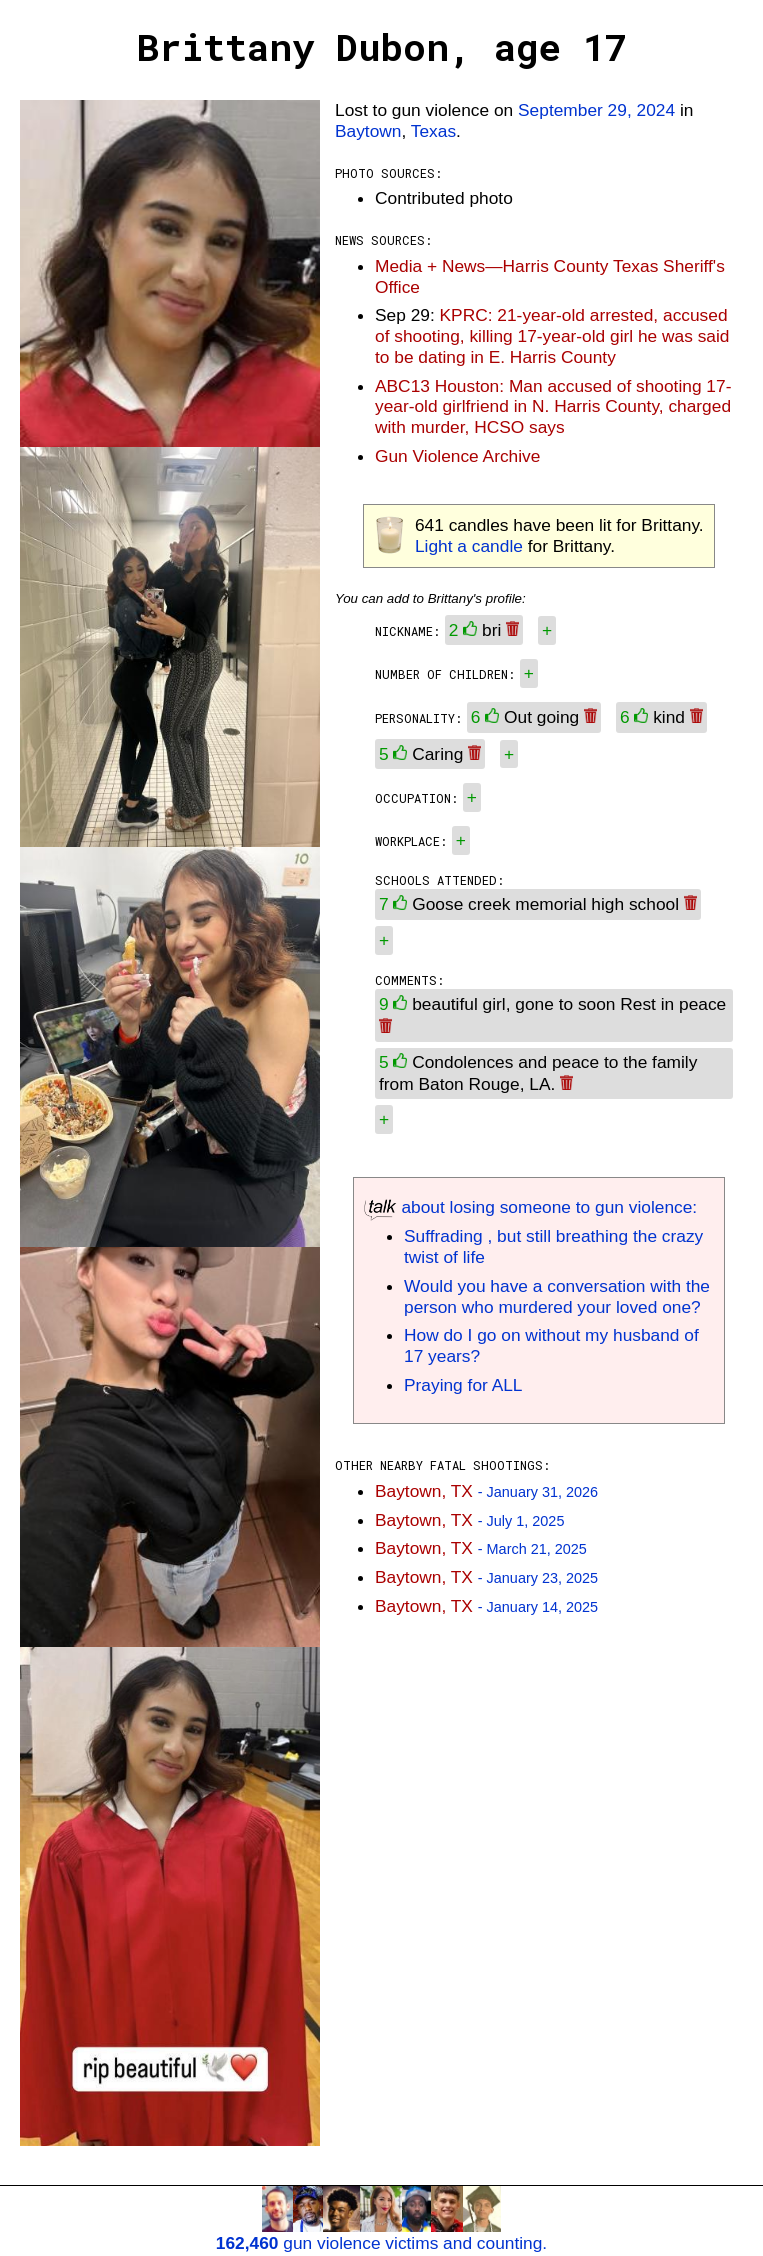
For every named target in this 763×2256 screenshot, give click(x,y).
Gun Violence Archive (457, 456)
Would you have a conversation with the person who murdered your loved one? (557, 1296)
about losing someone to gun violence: (530, 1207)
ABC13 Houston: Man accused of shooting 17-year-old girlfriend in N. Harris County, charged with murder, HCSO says (553, 407)
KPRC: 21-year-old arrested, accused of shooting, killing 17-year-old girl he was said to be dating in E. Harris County (552, 336)
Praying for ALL (463, 1385)
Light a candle (469, 546)
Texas (433, 131)
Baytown (368, 131)
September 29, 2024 (596, 110)
